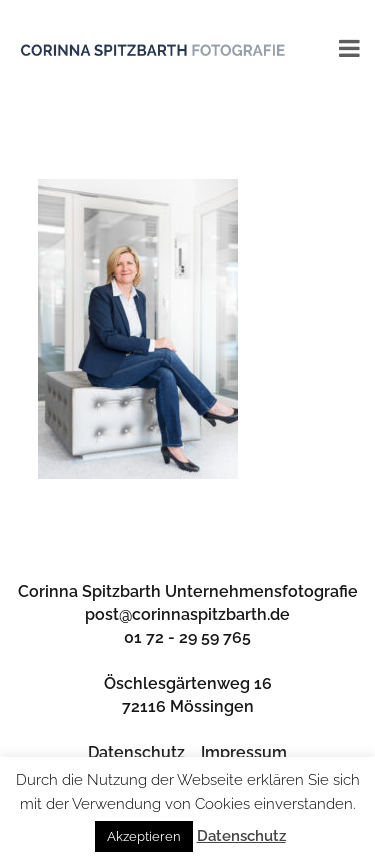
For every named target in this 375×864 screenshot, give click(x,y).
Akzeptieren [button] (144, 836)
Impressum (244, 752)
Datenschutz (136, 752)
